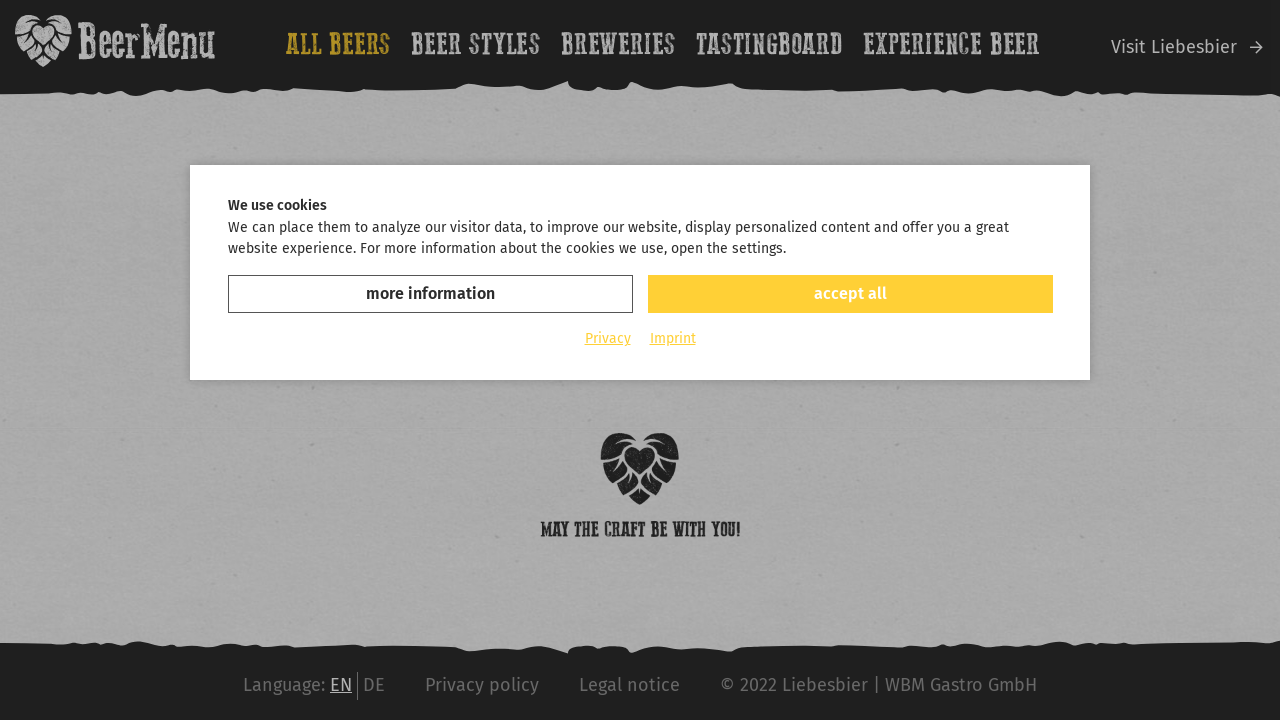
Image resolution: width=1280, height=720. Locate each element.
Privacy (608, 338)
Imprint (673, 338)
